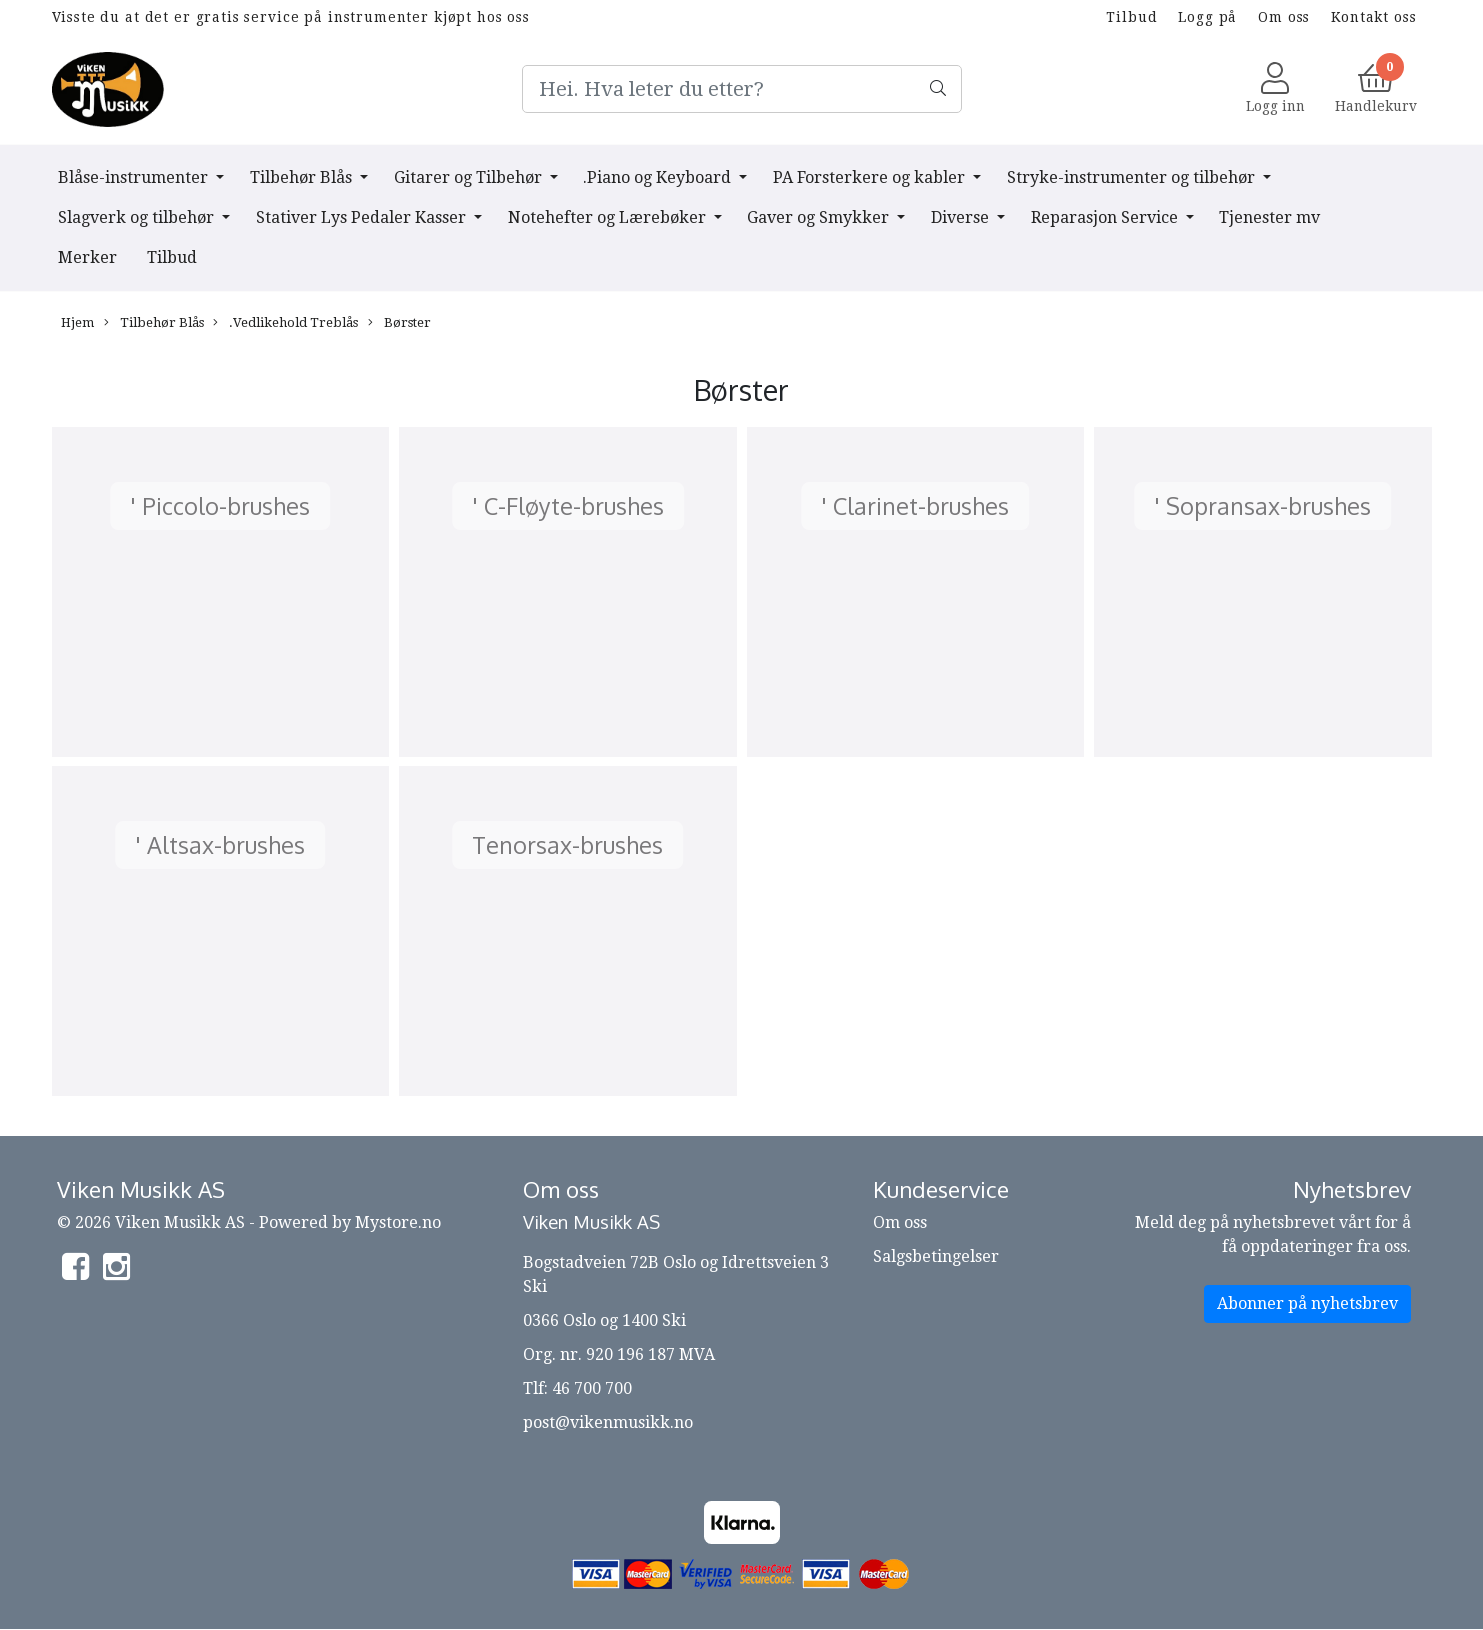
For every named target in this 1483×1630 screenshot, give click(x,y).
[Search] (742, 89)
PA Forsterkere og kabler (871, 177)
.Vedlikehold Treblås (285, 323)
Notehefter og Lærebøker (609, 217)
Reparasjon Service (1106, 217)
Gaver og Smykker (820, 217)
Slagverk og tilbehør (138, 217)
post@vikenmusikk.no (608, 1422)
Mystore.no (398, 1222)
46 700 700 (592, 1388)
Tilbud (1131, 17)
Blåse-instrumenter (135, 177)
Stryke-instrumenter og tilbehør (1133, 177)
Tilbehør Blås (303, 177)
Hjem (77, 322)
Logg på (1207, 17)
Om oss (1284, 17)
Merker (87, 257)
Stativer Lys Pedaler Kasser (363, 217)
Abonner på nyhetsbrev (1307, 1303)
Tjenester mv (1269, 217)
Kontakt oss (1373, 17)
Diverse (962, 217)
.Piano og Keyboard (659, 177)
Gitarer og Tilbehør (470, 177)
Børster (399, 323)
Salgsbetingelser (936, 1256)
